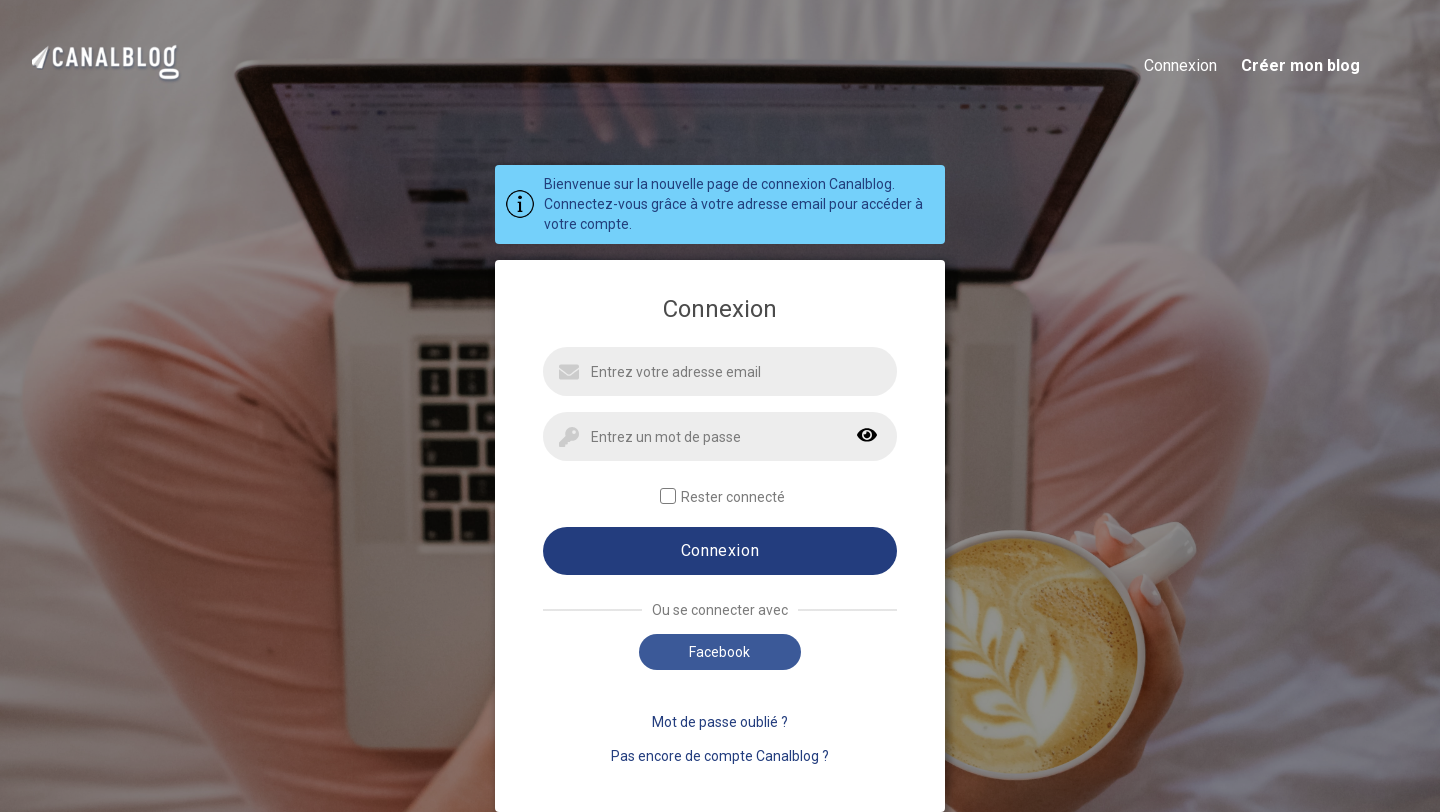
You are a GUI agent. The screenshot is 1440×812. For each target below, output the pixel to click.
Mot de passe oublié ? (720, 722)
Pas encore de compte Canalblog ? (720, 756)
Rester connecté (722, 496)
